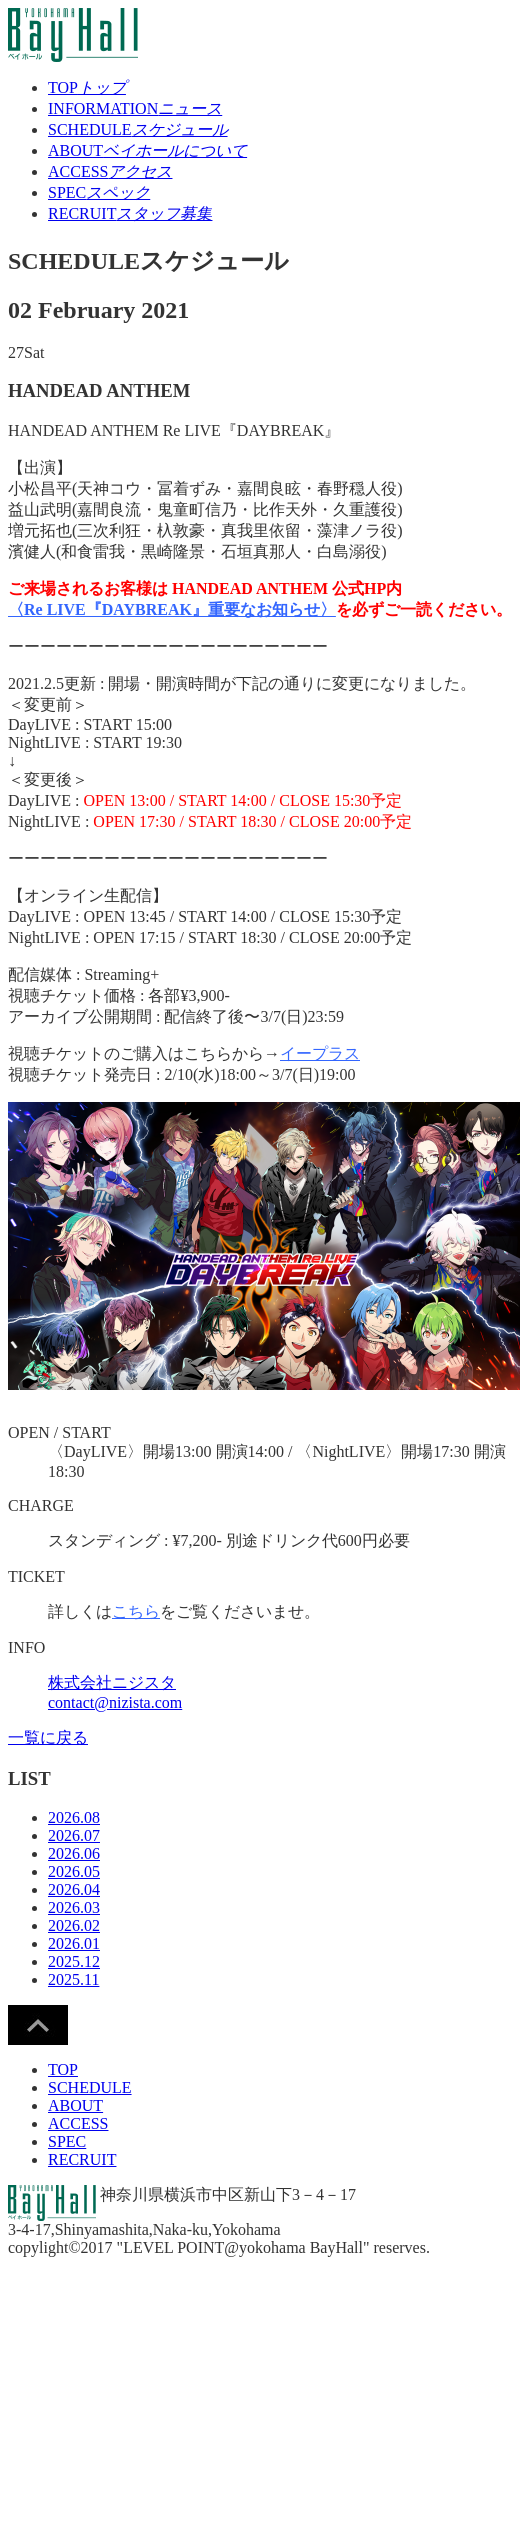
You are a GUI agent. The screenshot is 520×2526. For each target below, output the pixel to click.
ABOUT (147, 150)
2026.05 (74, 1871)
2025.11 (73, 1979)
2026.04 (74, 1889)
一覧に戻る (48, 1737)
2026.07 (74, 1835)
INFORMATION (135, 108)
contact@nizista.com (115, 1702)
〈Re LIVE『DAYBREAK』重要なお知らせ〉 (172, 609)
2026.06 (74, 1853)
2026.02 (74, 1925)
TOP (87, 87)
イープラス (320, 1053)
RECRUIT (130, 213)
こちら (136, 1611)
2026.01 (74, 1943)
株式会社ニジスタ (112, 1682)
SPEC (99, 192)
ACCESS (110, 171)
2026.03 (74, 1907)
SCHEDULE (138, 129)
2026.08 (74, 1817)
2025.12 (74, 1961)
